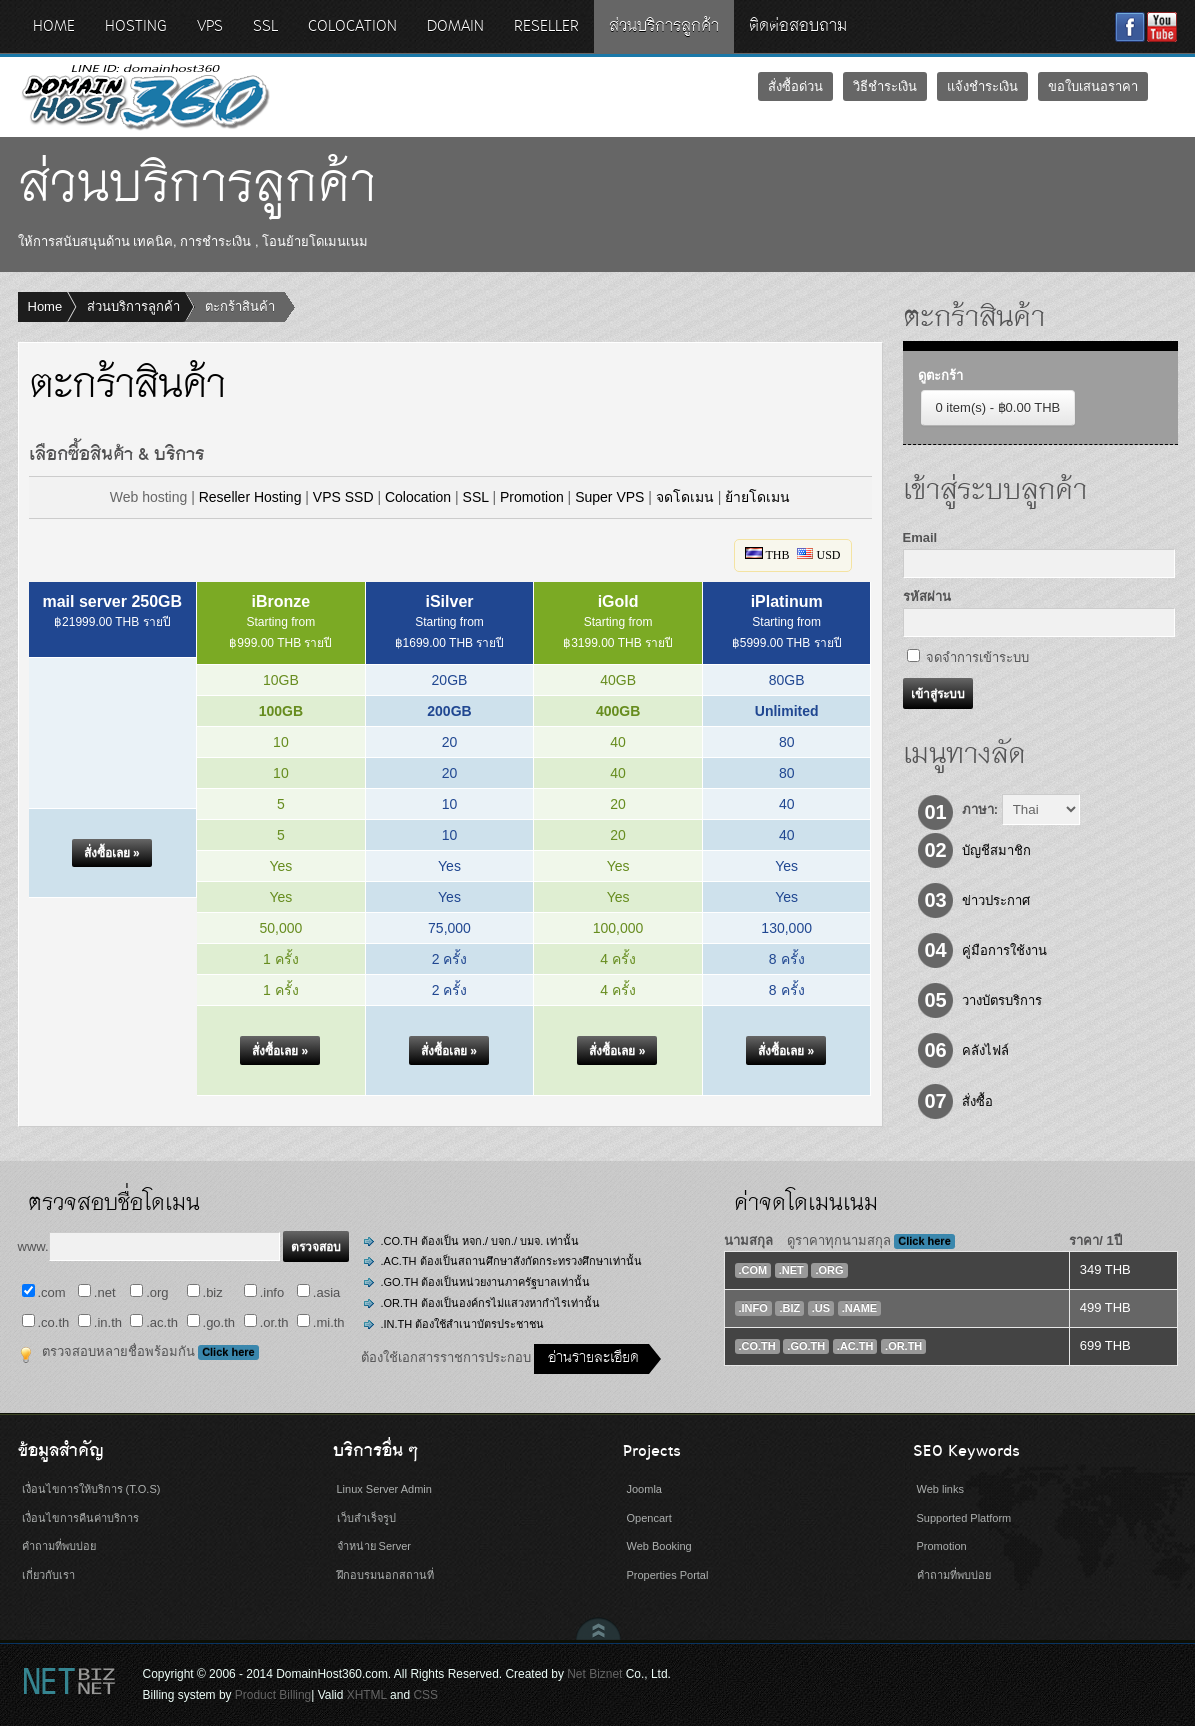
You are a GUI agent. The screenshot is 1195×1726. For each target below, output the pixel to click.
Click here (228, 1352)
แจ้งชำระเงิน (982, 86)
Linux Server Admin (384, 1489)
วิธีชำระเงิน (885, 86)
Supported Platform (964, 1518)
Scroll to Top (598, 1628)
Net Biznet (594, 1674)
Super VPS (609, 497)
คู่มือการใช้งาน (1004, 950)
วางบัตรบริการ (1002, 1000)
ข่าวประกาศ (996, 900)
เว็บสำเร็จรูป (366, 1518)
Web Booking (659, 1546)
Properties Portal (668, 1575)
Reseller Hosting (250, 497)
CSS (425, 1695)
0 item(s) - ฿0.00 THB (998, 407)
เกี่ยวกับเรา (48, 1575)
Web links (940, 1489)
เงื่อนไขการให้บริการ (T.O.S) (91, 1489)
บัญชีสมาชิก (996, 850)
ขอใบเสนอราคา (1093, 86)
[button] (112, 853)
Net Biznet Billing (68, 1680)
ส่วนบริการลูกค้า (133, 306)
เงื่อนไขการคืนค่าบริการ (80, 1518)
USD (818, 555)
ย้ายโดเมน (757, 497)
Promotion (532, 497)
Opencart (649, 1518)
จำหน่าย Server (374, 1546)
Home (45, 306)
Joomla (644, 1489)
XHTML (367, 1695)
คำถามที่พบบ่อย (59, 1546)
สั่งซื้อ (977, 1101)
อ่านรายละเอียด (593, 1358)
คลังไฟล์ (985, 1050)
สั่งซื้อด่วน (795, 86)
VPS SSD (343, 497)
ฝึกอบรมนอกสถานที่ (385, 1575)
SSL (476, 497)
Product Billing (273, 1695)
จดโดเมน (685, 497)
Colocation (418, 497)
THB (767, 555)
